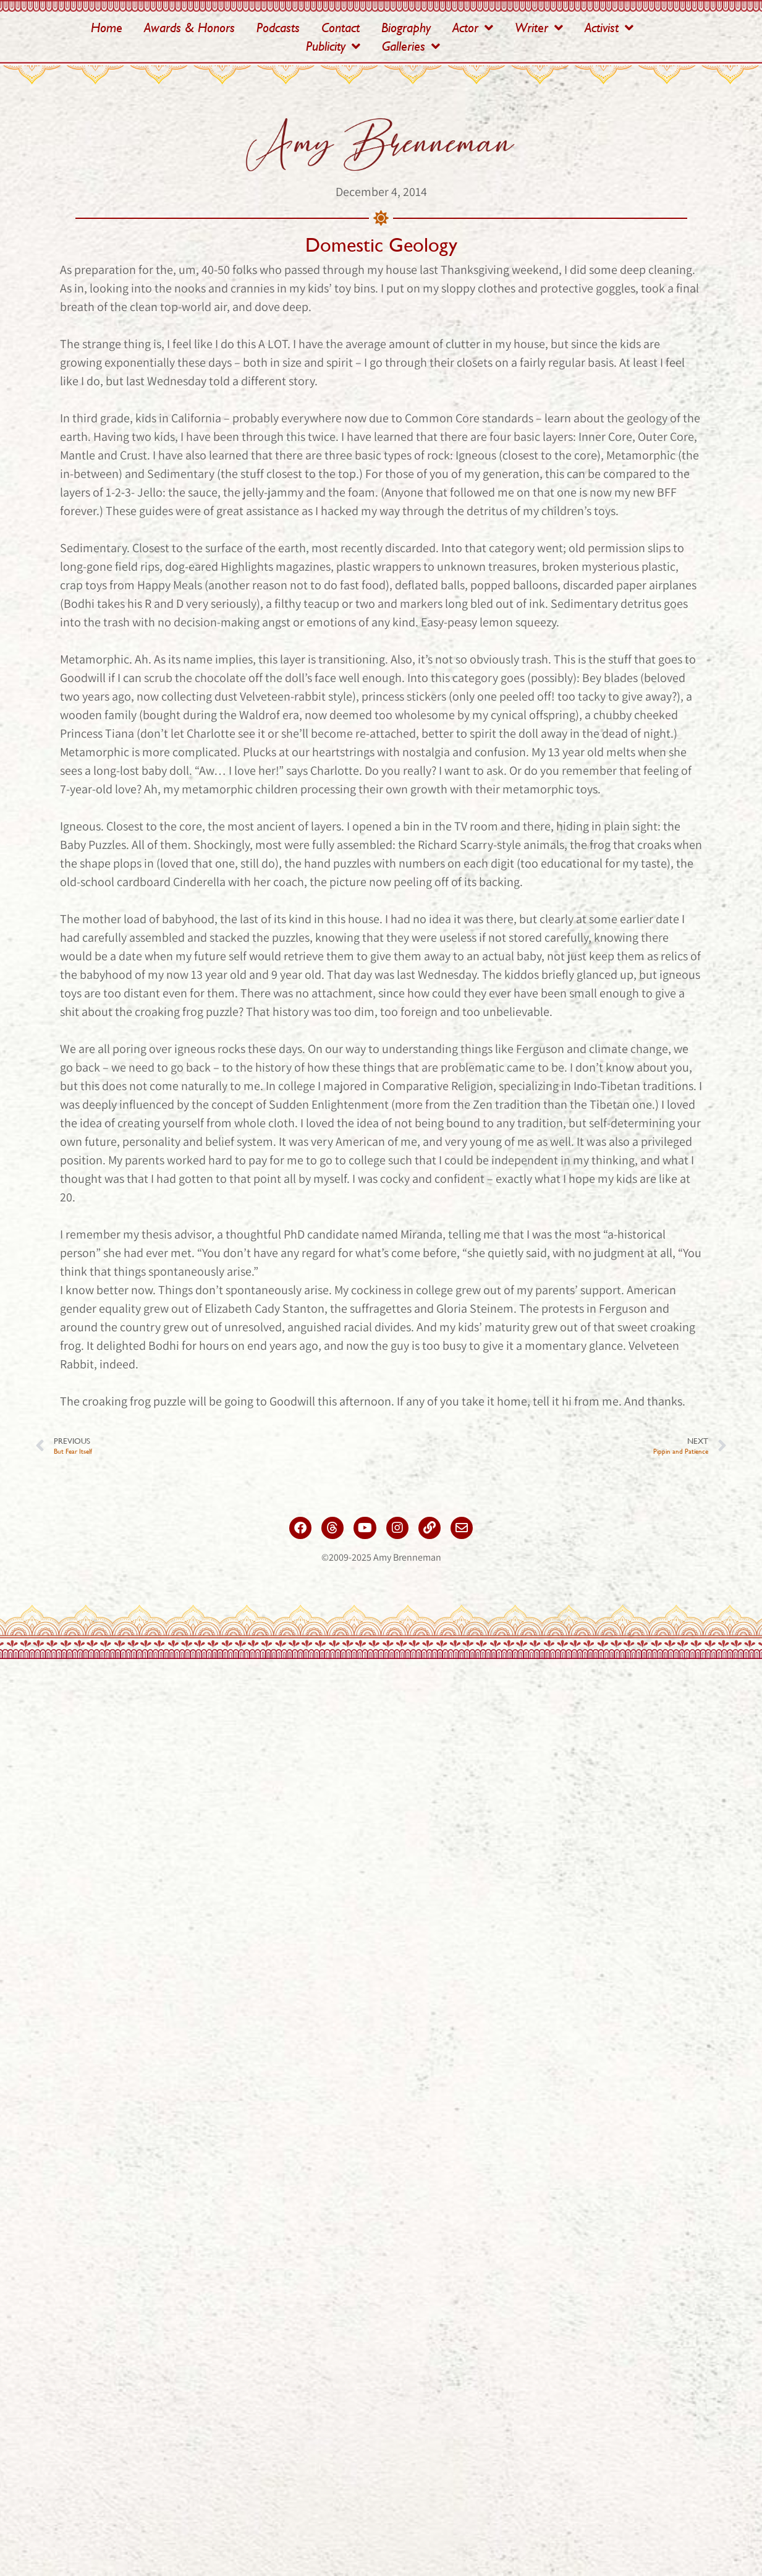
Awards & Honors (189, 27)
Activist (609, 28)
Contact (340, 27)
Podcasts (278, 27)
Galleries (411, 46)
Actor (472, 28)
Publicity (333, 46)
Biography (406, 27)
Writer (539, 28)
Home (106, 27)
